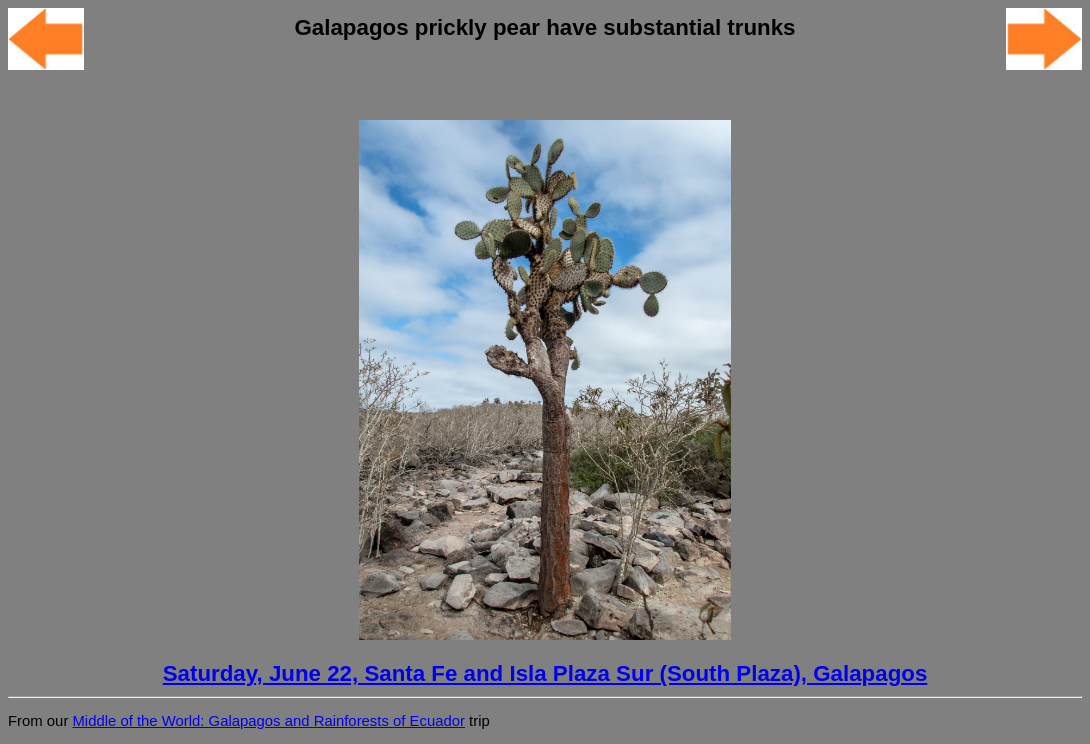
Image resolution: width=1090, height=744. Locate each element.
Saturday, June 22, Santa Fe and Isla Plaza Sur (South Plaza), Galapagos (545, 673)
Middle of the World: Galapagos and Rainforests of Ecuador (268, 721)
